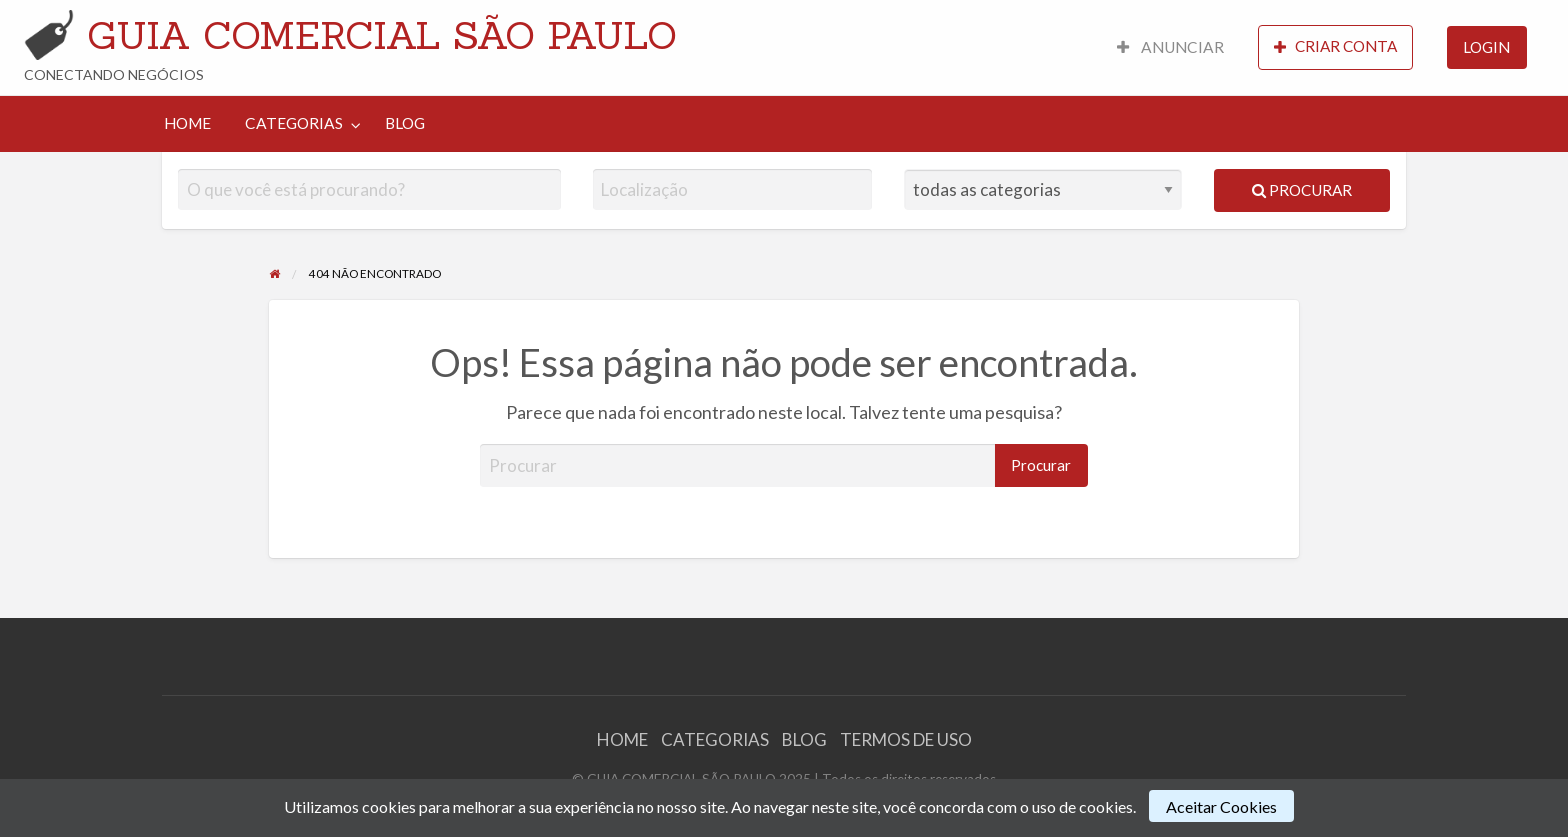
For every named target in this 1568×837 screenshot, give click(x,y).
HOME (187, 123)
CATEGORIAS (294, 123)
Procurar (1302, 190)
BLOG (405, 123)
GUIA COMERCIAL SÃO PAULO (382, 35)
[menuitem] (1170, 47)
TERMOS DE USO (906, 739)
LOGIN (1486, 47)
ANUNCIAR (1170, 47)
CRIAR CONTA (1335, 46)
